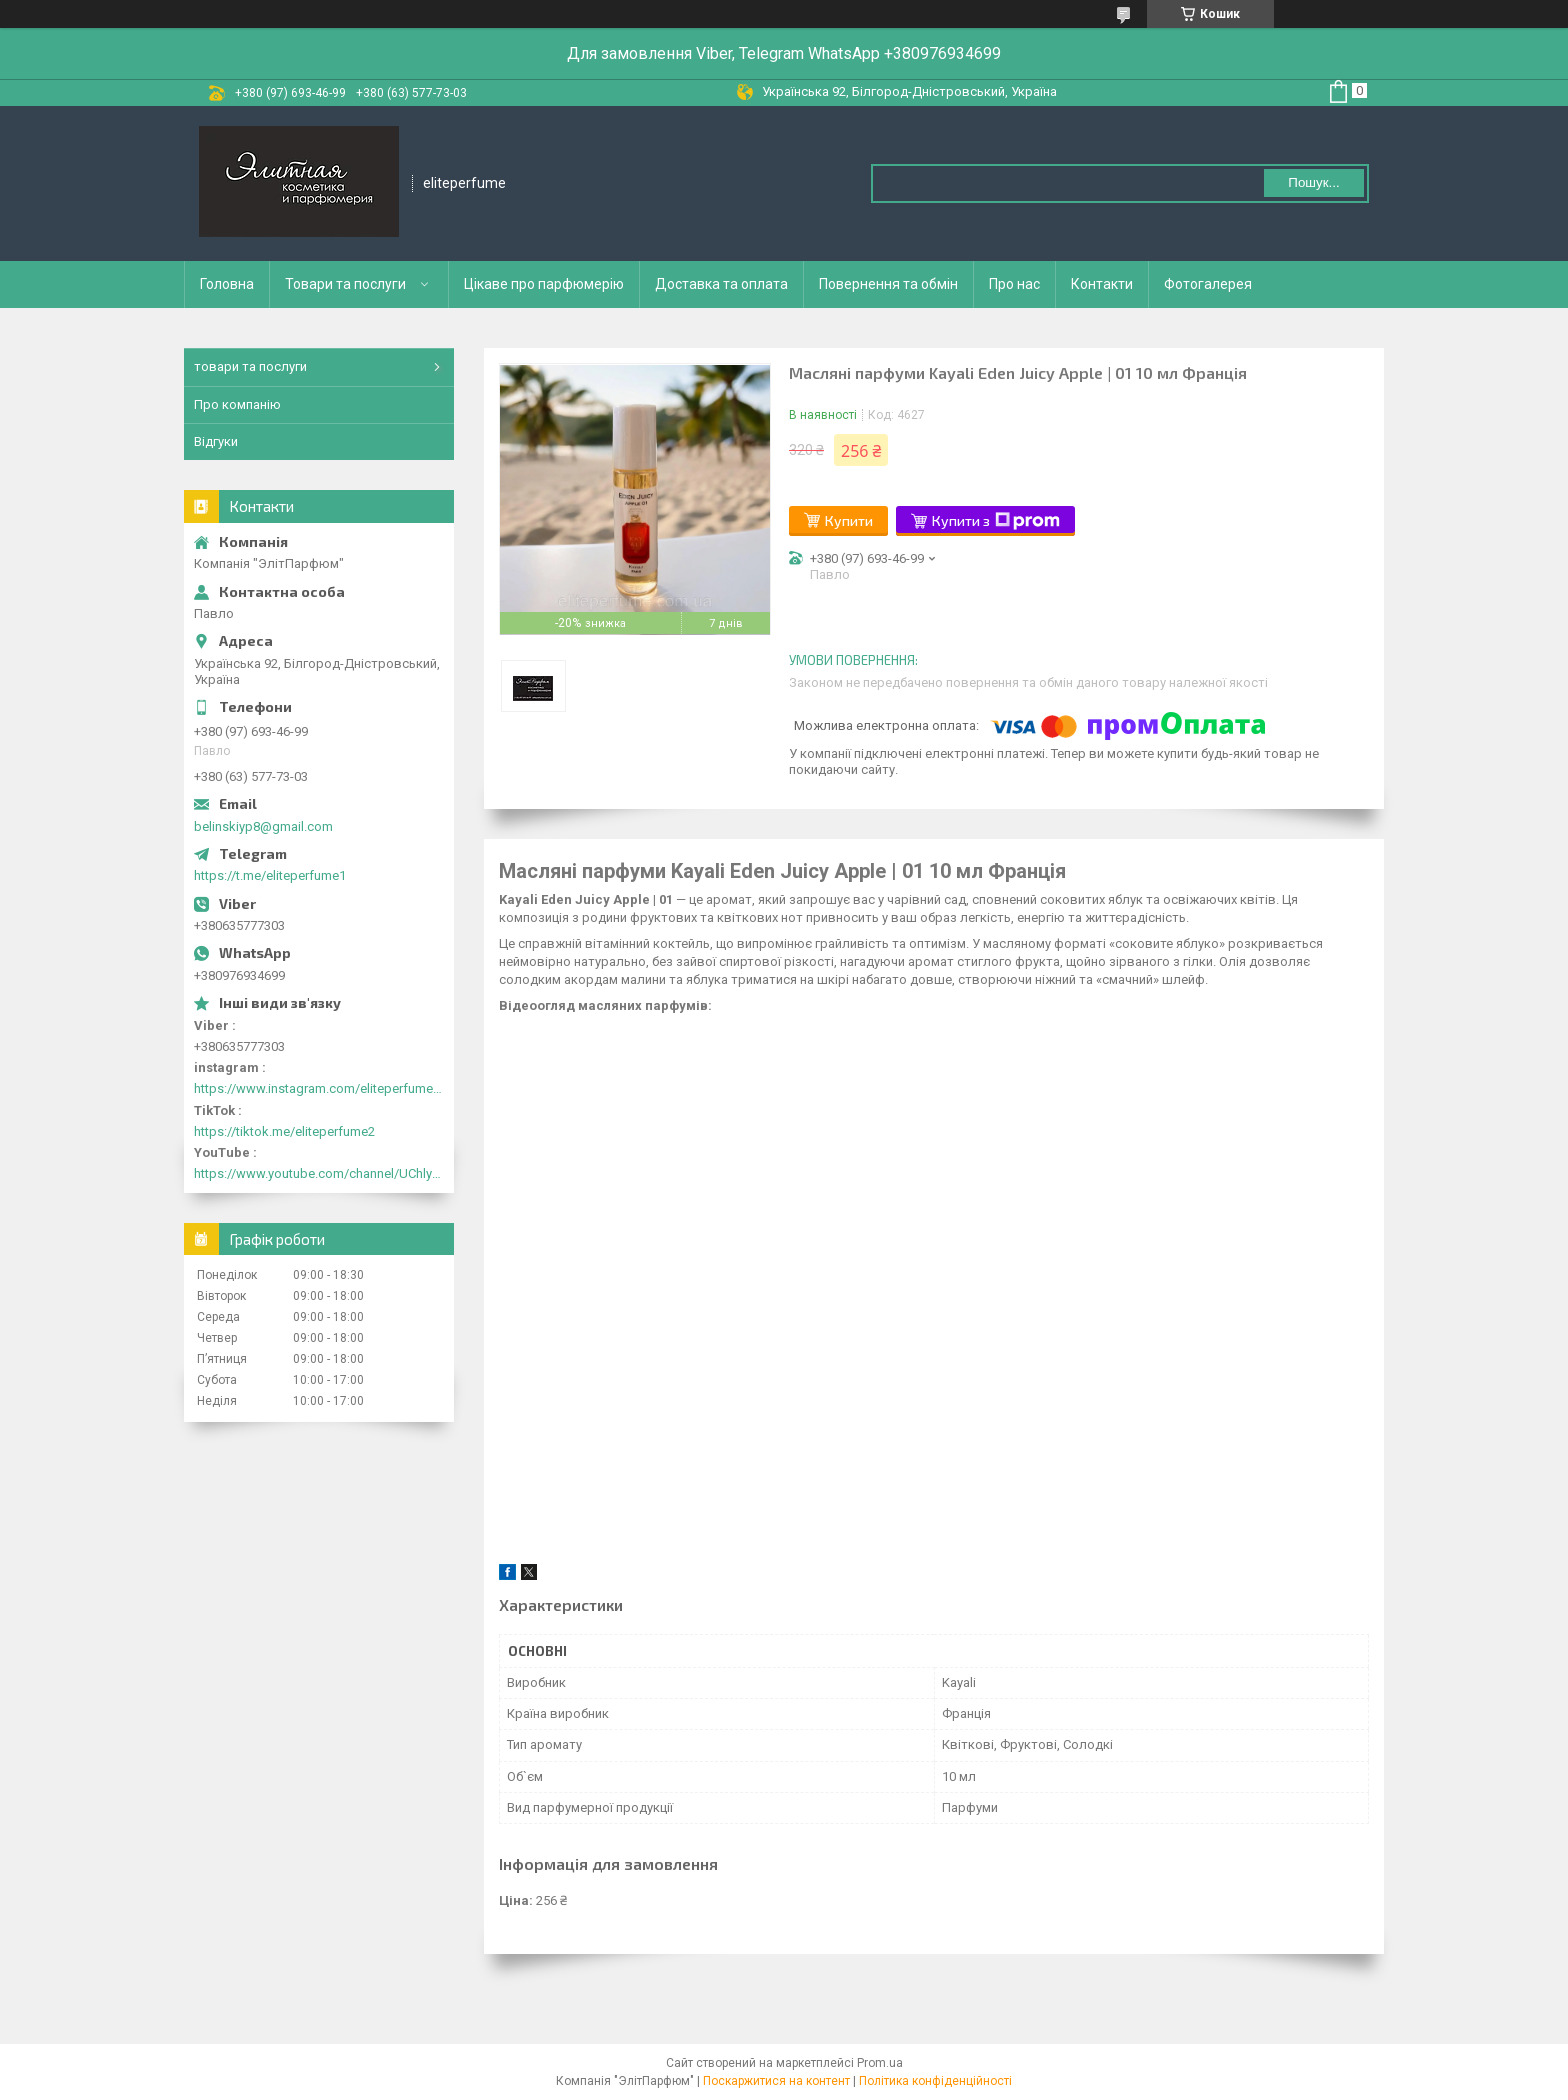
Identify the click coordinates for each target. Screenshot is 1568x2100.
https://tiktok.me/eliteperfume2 (284, 1131)
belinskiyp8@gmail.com (263, 826)
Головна (227, 284)
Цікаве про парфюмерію (544, 284)
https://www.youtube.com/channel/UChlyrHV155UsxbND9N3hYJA (319, 1173)
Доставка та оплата (721, 284)
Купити (849, 520)
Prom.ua (880, 2063)
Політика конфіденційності (935, 2081)
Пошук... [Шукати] (1313, 182)
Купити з (996, 521)
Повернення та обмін (888, 284)
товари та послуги (250, 366)
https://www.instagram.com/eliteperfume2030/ (319, 1088)
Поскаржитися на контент (776, 2081)
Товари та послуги (345, 284)
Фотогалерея (1208, 284)
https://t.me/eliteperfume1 (270, 875)
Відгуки (216, 441)
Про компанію (237, 404)
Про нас (1014, 284)
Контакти (1102, 284)
